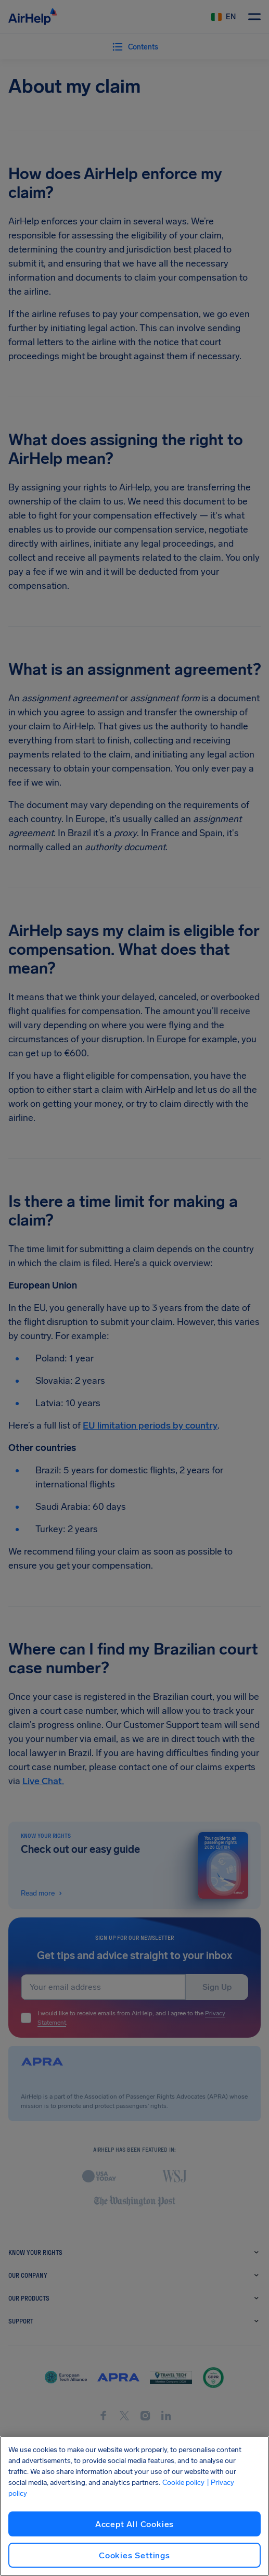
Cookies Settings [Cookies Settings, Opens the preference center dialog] (134, 2555)
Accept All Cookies (134, 2524)
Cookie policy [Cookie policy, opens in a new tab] (183, 2482)
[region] (134, 2506)
